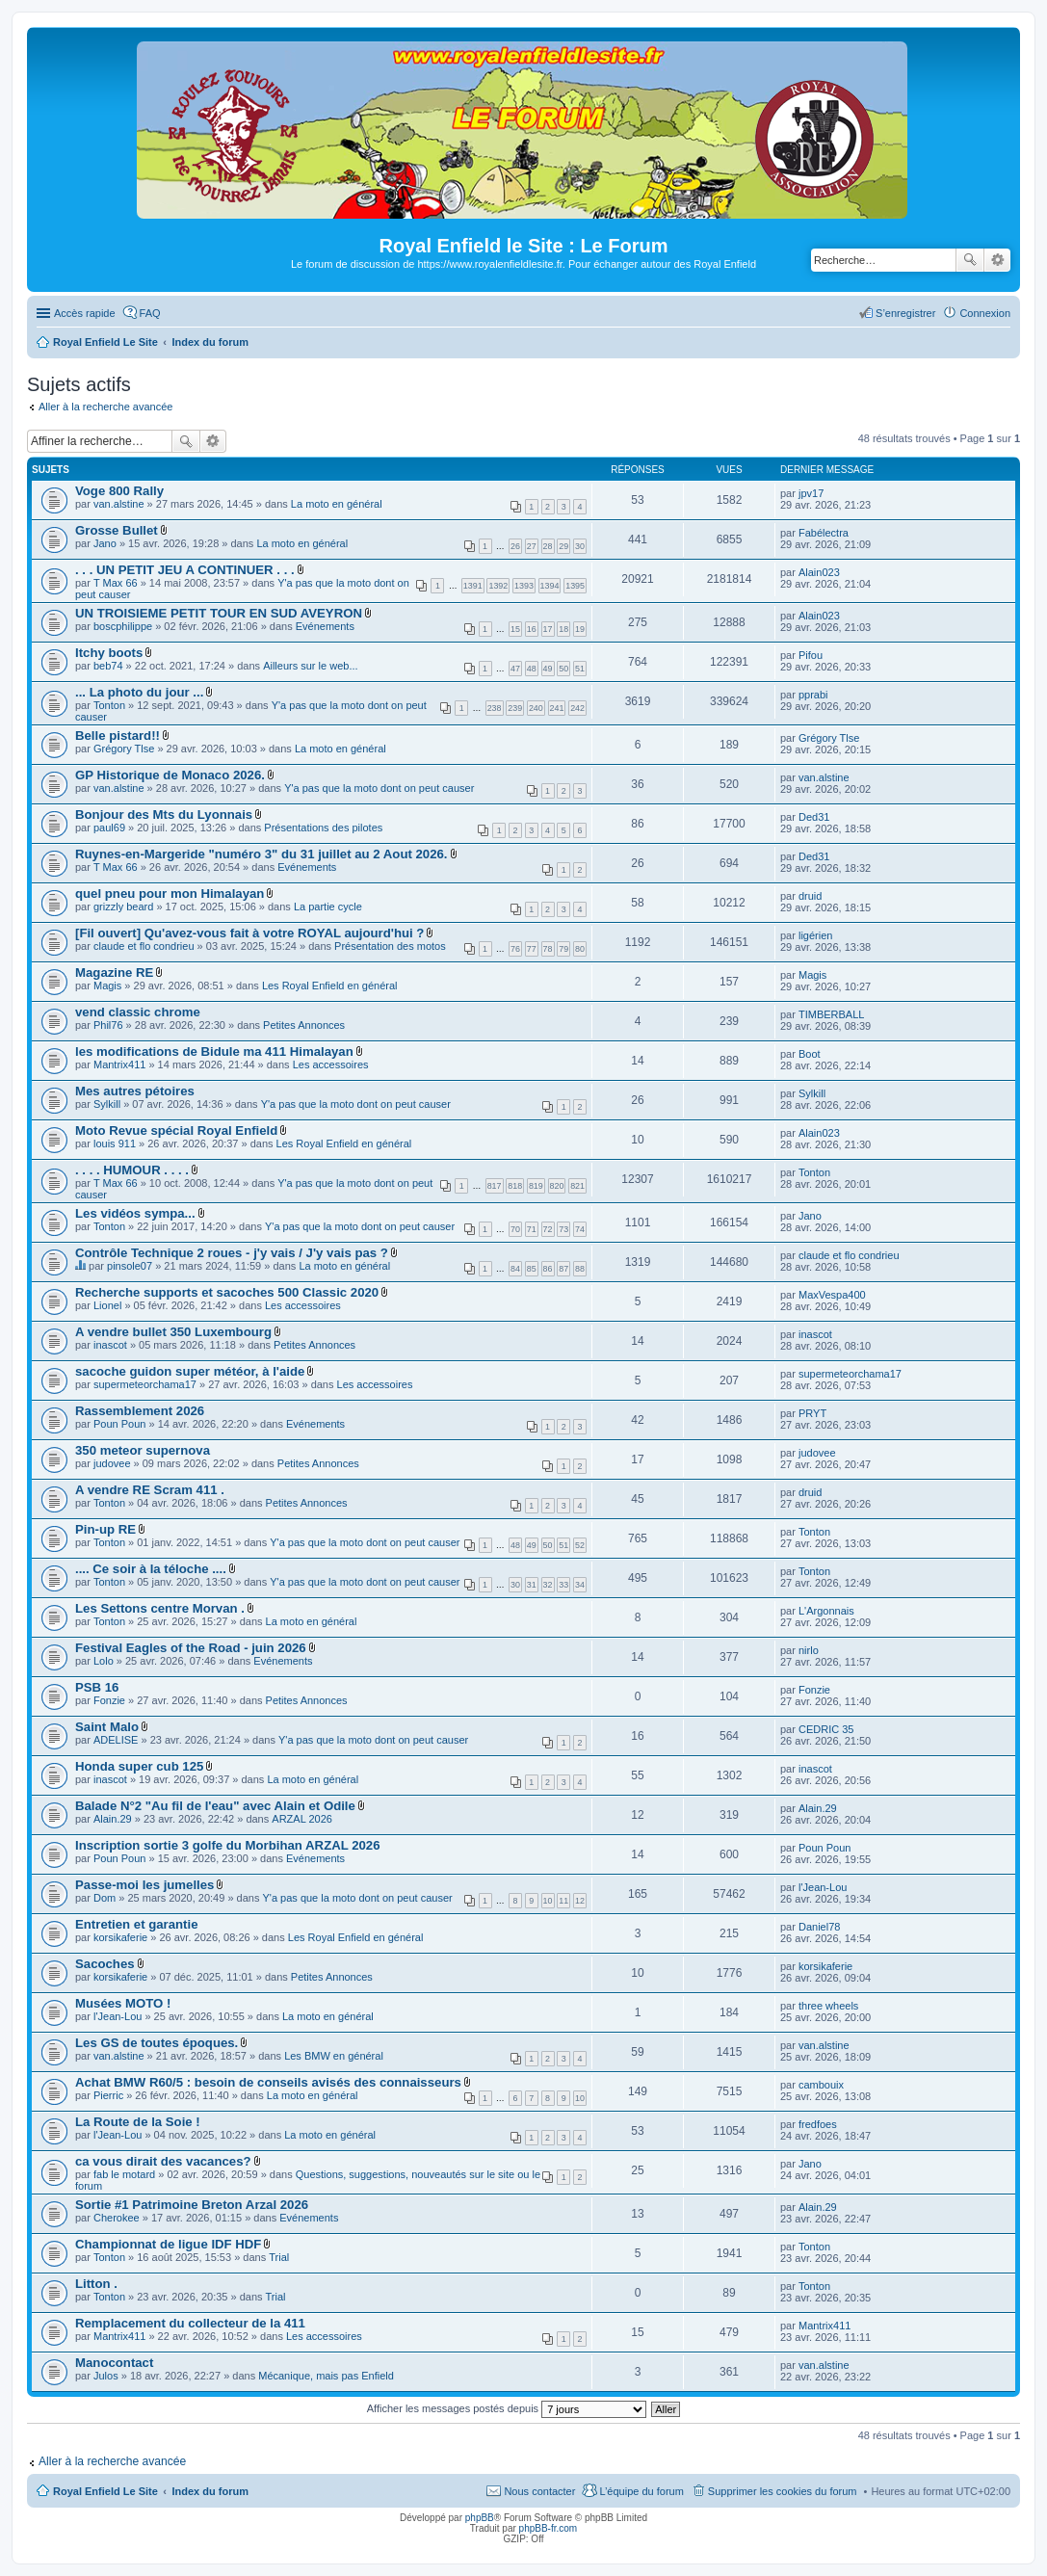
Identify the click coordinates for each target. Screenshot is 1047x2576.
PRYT (812, 1413)
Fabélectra (823, 533)
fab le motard (124, 2174)
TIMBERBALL (831, 1014)
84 (515, 1269)
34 (580, 1585)
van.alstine (118, 504)
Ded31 (813, 817)
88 (580, 1269)
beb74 (108, 665)
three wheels (828, 2005)
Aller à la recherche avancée (105, 406)
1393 (524, 586)
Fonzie (109, 1700)
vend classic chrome (137, 1012)
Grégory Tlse (123, 748)
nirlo (808, 1650)
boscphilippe (122, 626)
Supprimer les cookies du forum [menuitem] (782, 2491)
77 (532, 949)
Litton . (96, 2283)
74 (580, 1229)
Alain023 (819, 572)
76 (515, 949)
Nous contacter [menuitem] (539, 2491)
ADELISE (115, 1740)
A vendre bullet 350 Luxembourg (173, 1332)
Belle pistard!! (117, 735)
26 (515, 546)
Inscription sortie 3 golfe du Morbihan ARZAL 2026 (227, 1845)
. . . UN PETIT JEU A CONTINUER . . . (185, 570)
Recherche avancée (997, 260)
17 (548, 629)
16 (532, 629)
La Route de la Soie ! (137, 2122)
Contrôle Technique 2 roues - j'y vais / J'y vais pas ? (231, 1253)
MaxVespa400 (832, 1295)
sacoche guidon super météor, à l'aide (189, 1371)
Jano (105, 543)
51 (580, 668)
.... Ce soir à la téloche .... (150, 1569)
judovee (112, 1463)
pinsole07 (129, 1266)
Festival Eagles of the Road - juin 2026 (190, 1648)
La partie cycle (328, 906)
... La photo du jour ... (139, 692)
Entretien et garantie (136, 1924)
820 (557, 1186)
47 (515, 668)
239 (515, 708)
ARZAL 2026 (302, 1819)
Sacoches (105, 1964)
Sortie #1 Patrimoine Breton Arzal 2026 (191, 2204)
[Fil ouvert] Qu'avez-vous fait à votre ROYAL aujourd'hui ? (249, 933)
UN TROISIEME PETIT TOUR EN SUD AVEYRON (218, 613)
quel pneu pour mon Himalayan (169, 893)
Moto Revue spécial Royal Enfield (176, 1130)
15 (515, 629)
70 (515, 1229)
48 (532, 668)
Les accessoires (331, 1064)
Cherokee (116, 2217)
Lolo (103, 1661)
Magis (107, 985)
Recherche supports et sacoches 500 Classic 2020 (227, 1292)
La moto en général (336, 504)
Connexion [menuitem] (984, 313)
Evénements (325, 626)
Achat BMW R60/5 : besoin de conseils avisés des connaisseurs (268, 2082)
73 (563, 1229)
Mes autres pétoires (135, 1091)
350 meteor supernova (142, 1450)
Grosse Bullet (116, 530)
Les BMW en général (333, 2056)
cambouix (821, 2084)
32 (548, 1585)
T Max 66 (115, 583)
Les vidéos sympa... (135, 1213)
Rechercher (969, 260)
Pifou (810, 655)
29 (563, 546)
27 (532, 546)
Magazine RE (114, 972)
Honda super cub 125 (139, 1766)
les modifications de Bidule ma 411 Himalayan (214, 1051)
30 (580, 546)
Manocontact (114, 2362)
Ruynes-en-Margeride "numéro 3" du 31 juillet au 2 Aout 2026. (261, 854)
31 (532, 1585)
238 (494, 708)
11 (563, 1901)
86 (548, 1269)
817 (494, 1186)
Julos (105, 2375)
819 (536, 1186)
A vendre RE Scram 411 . (149, 1490)
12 (580, 1901)
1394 (550, 586)
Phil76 (108, 1025)
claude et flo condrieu (144, 946)
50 (563, 668)
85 (532, 1269)
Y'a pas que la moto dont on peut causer (379, 788)
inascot (110, 1345)
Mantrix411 (119, 1064)
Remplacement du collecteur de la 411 (190, 2323)
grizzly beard (123, 906)
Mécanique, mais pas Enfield (326, 2375)
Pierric (108, 2095)
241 (557, 708)
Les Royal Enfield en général (330, 985)
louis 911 (114, 1143)
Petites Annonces (304, 1025)
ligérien (815, 935)
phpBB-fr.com (548, 2528)
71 (532, 1229)
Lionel (107, 1305)
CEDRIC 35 (825, 1729)
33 (563, 1585)
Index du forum (209, 2491)
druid (810, 896)
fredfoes (817, 2124)
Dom (104, 1898)
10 (548, 1901)
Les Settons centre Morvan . (160, 1608)
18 (563, 629)
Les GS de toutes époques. (156, 2043)
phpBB (479, 2517)
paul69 (109, 827)
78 (548, 949)
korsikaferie (120, 1937)
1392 (498, 586)
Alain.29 (112, 1819)
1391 (473, 586)
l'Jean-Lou (822, 1887)
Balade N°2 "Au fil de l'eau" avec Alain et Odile (215, 1806)
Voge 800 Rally (119, 491)
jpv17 (811, 493)
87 (563, 1269)
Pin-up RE (105, 1529)
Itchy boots (109, 652)
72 (548, 1229)
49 (548, 668)
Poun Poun (119, 1424)
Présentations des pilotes (323, 827)
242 (577, 708)
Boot (809, 1054)
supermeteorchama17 (144, 1384)
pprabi (813, 694)
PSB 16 (96, 1687)
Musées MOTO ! (122, 2003)
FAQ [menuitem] (150, 313)
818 (515, 1186)
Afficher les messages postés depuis (506, 2408)
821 (577, 1186)
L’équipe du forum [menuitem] (641, 2491)
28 (548, 546)
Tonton (109, 705)
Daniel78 (819, 1926)
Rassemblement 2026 (139, 1411)
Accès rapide (85, 313)
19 (580, 629)
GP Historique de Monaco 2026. (170, 775)
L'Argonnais (826, 1611)
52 (580, 1545)
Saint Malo (107, 1727)
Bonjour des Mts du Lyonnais (163, 814)
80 (580, 949)
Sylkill (106, 1104)
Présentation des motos (390, 946)
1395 (575, 586)
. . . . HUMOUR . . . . (132, 1170)
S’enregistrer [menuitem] (905, 313)
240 (536, 708)
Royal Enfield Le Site (105, 2491)
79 (563, 949)
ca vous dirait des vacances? (163, 2161)
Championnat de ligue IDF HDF (168, 2244)
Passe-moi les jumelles (144, 1885)
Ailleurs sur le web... (310, 665)
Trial (279, 2257)
